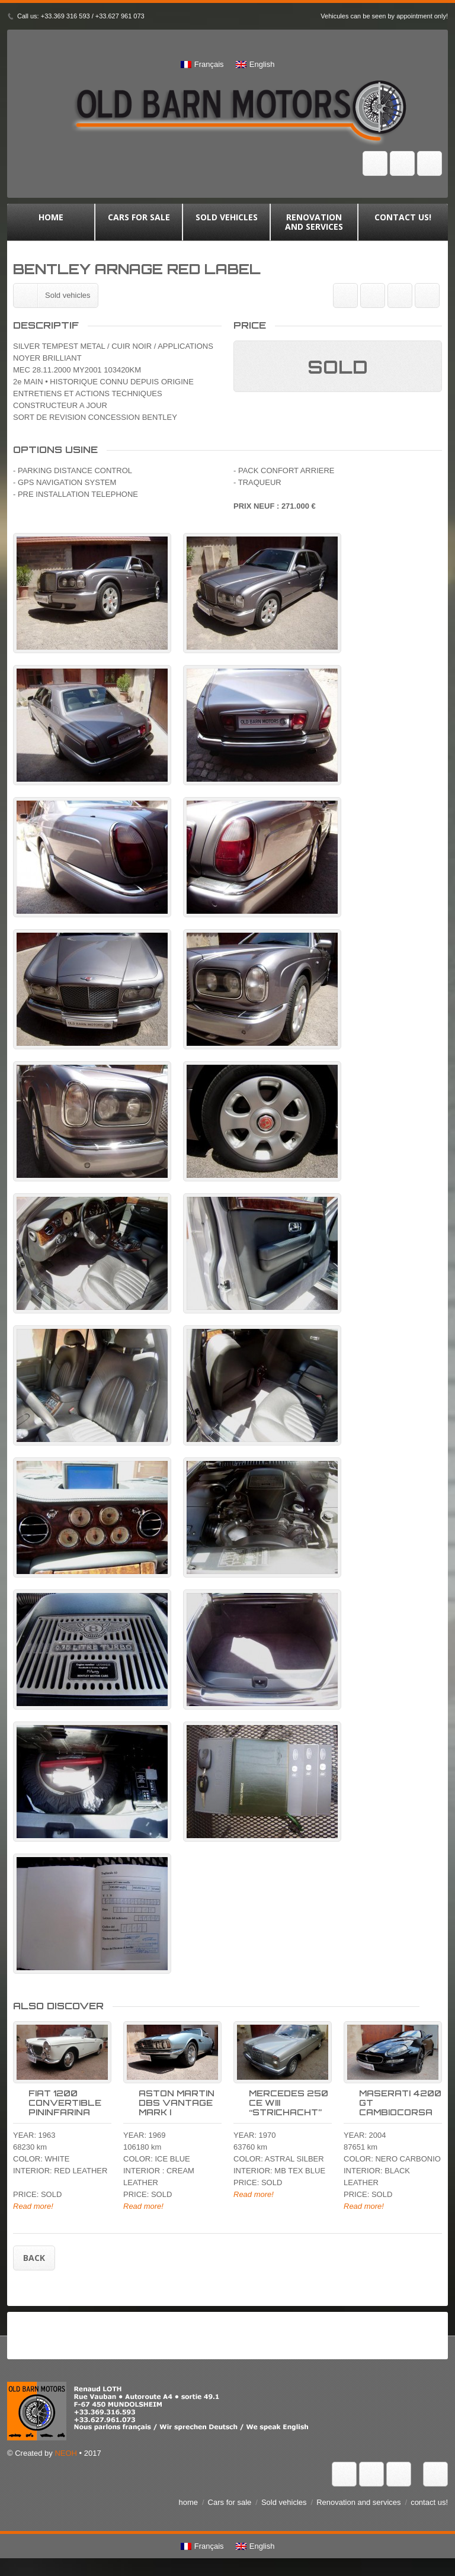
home (51, 222)
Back (34, 2257)
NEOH (66, 2453)
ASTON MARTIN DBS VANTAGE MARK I (176, 2102)
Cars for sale (138, 222)
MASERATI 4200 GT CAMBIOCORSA (400, 2102)
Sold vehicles (226, 222)
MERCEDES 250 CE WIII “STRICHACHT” (288, 2102)
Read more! (33, 2206)
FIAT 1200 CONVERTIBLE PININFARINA (64, 2102)
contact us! (403, 222)
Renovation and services (314, 222)
